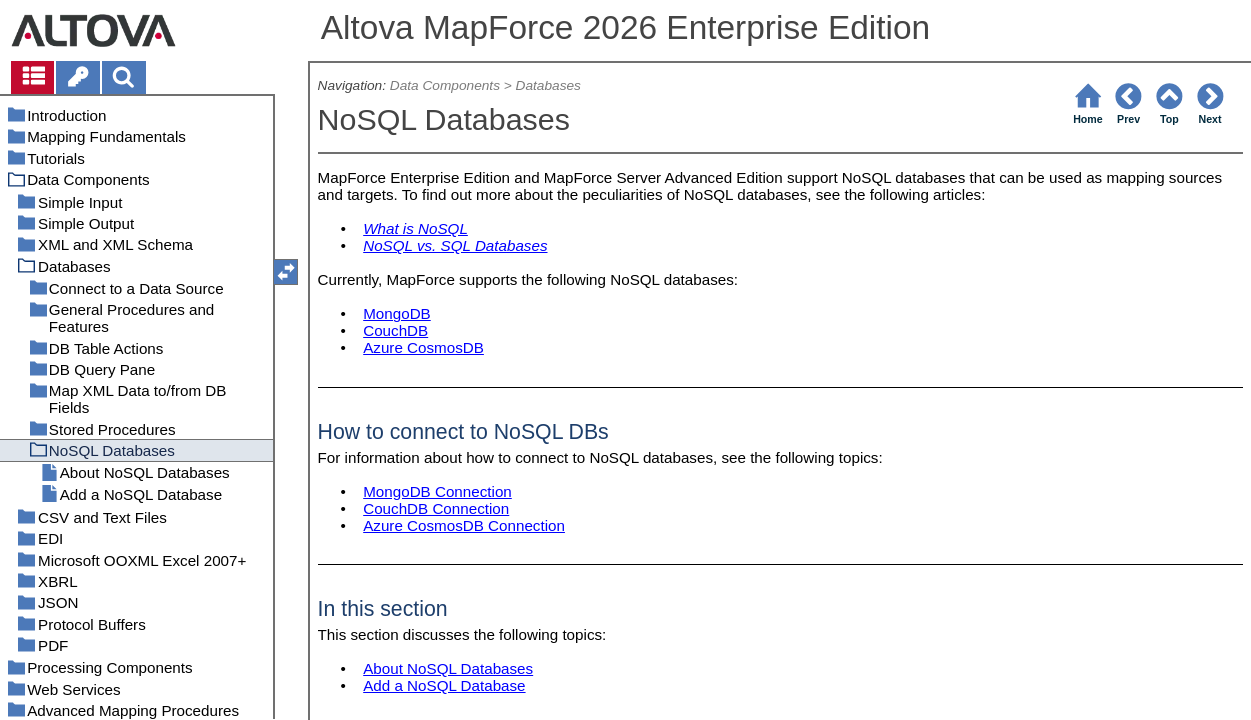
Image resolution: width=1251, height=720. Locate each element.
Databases (548, 85)
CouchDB (395, 330)
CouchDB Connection (436, 508)
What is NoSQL (415, 228)
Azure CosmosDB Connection (464, 525)
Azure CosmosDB (423, 347)
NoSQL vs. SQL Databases (455, 245)
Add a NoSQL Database (444, 685)
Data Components (445, 85)
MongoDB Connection (437, 491)
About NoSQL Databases (448, 668)
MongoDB (397, 313)
